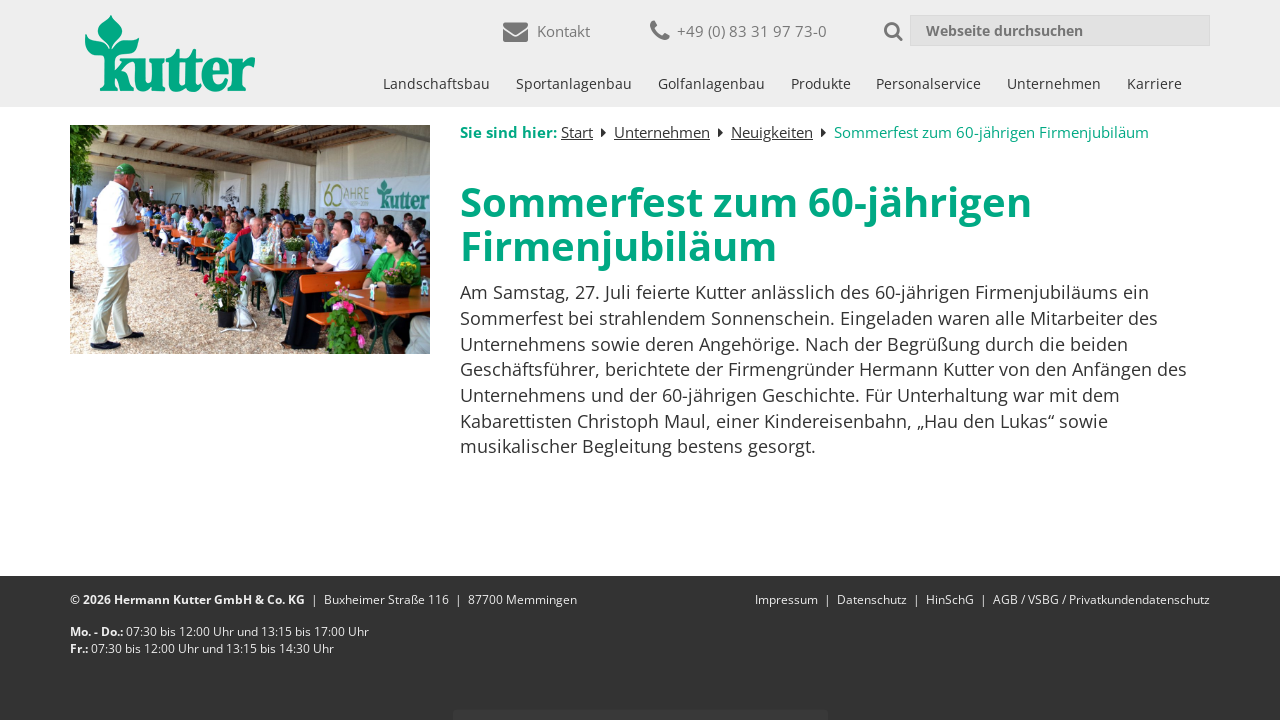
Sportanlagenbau (574, 83)
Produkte (821, 83)
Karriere (1154, 83)
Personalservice (928, 83)
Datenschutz (872, 599)
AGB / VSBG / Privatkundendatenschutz (1101, 599)
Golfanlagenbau (711, 83)
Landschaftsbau (436, 83)
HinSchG (950, 599)
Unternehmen (1054, 83)
